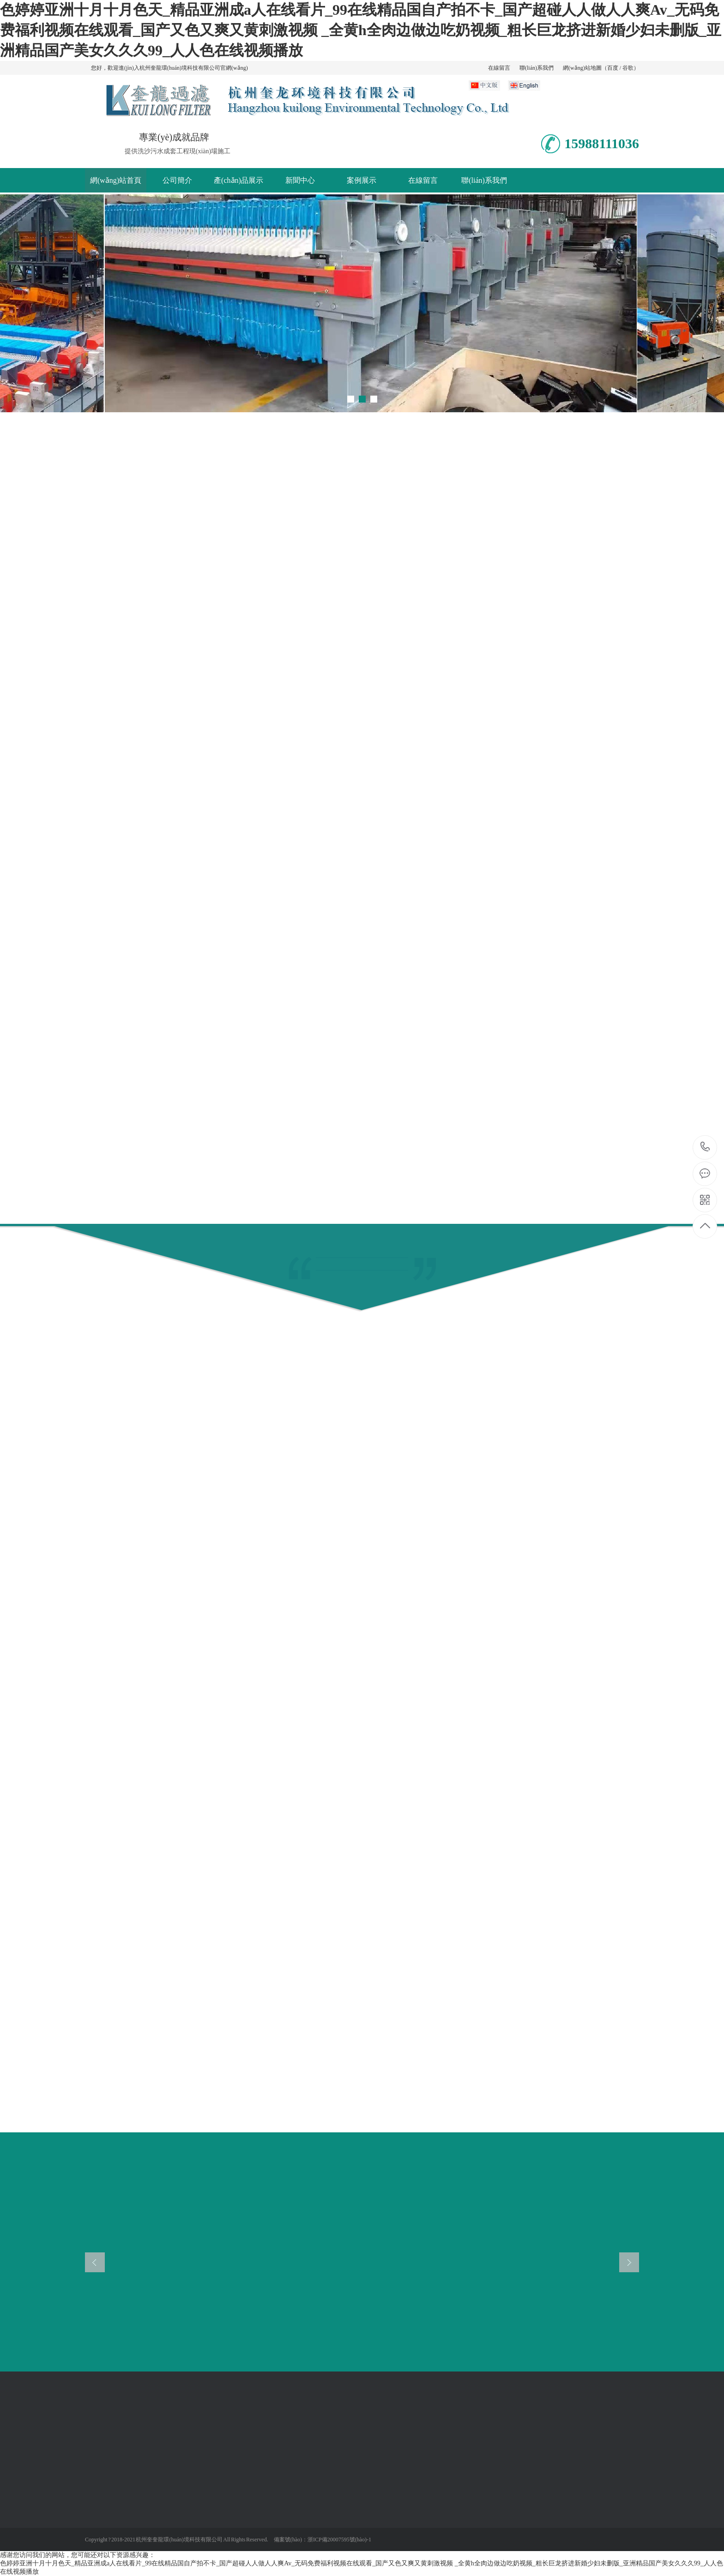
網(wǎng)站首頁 (115, 180)
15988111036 (705, 1147)
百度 (612, 68)
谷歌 (628, 68)
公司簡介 (177, 180)
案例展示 (361, 180)
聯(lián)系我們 (536, 68)
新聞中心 (300, 180)
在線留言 (499, 68)
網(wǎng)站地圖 (582, 68)
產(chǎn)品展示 (238, 180)
